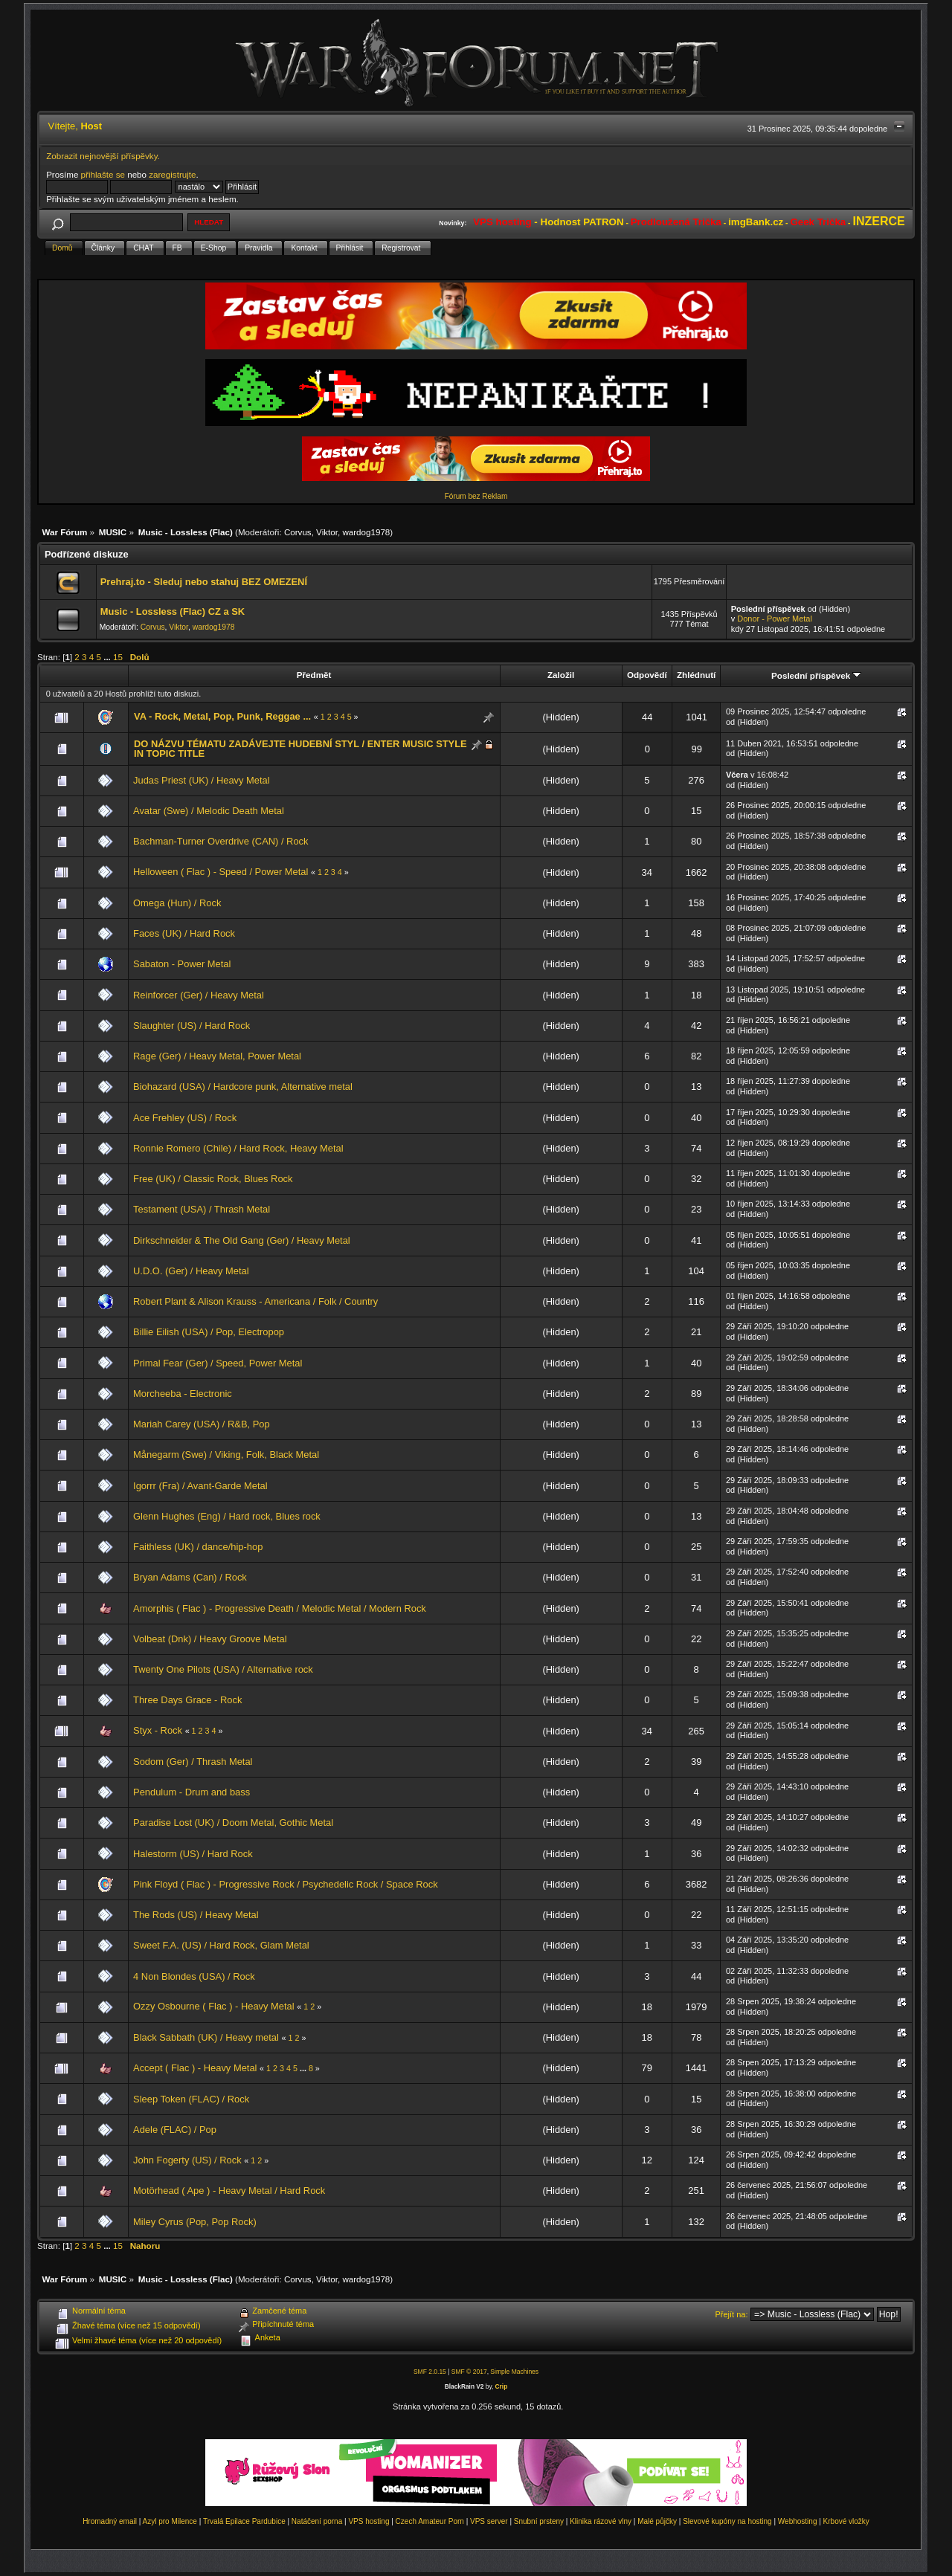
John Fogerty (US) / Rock (187, 2160)
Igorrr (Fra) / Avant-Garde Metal (200, 1485)
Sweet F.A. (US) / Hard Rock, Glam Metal (221, 1945)
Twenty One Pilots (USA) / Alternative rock (223, 1669)
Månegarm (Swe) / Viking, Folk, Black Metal (226, 1454)
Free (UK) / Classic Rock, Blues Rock (212, 1178)
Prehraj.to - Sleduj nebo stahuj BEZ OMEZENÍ (203, 581)
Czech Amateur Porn (430, 2521)
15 (118, 657)
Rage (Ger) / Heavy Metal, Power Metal (217, 1056)
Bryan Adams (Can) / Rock (190, 1577)
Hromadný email (110, 2521)
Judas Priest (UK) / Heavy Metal (201, 780)
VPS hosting (368, 2521)
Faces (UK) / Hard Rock (184, 933)
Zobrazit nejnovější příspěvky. (103, 156)
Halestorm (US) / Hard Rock (193, 1853)
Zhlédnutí (696, 674)
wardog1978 (366, 532)
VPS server (489, 2521)
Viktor (327, 532)
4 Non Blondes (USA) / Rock (194, 1976)
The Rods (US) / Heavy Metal (196, 1914)
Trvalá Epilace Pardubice (244, 2521)
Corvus (298, 532)
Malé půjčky (657, 2521)
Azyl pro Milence (170, 2521)
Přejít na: (731, 2314)
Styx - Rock (157, 1730)
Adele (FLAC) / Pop (174, 2129)
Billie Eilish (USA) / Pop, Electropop (208, 1331)
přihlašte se (103, 174)
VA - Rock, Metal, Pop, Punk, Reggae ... (222, 716)
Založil (560, 674)
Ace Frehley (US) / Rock (185, 1117)
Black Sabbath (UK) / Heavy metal (206, 2037)
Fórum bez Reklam (476, 496)
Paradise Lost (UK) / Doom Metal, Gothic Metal (233, 1822)
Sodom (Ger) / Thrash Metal (192, 1761)
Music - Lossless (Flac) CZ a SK (172, 611)
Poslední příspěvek (816, 675)
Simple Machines (514, 2371)
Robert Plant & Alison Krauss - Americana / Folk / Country (255, 1301)
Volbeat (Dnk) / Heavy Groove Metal (210, 1638)
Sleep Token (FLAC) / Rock (191, 2099)
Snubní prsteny (539, 2521)
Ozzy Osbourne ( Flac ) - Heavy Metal (214, 2006)
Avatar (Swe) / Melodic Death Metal (208, 810)
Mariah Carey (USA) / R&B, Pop (201, 1424)
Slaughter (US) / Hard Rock (191, 1025)
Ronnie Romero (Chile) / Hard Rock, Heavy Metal (238, 1148)
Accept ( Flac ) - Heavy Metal (195, 2067)
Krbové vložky (846, 2521)
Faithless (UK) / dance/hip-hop (198, 1546)
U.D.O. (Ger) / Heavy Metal (191, 1270)
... (108, 657)
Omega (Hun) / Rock (177, 902)
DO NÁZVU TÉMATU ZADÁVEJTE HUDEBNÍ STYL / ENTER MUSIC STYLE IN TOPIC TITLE (300, 749)
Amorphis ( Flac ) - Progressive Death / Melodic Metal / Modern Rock (279, 1608)
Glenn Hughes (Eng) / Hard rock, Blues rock (227, 1516)
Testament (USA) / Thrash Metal (201, 1209)
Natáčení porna (317, 2521)
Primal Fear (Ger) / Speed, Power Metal (217, 1363)
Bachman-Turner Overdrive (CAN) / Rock (220, 841)
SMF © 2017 (469, 2371)
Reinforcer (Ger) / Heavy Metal (198, 995)
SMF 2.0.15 (430, 2371)
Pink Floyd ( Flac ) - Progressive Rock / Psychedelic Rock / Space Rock (285, 1884)
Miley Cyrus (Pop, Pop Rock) (195, 2221)
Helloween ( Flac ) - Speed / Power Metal (220, 871)
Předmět (314, 674)
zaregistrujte (172, 174)
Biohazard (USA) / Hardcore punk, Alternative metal (243, 1086)
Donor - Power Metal (774, 618)
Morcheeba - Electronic (182, 1393)
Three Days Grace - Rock (187, 1699)
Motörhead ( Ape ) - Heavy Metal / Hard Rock (229, 2190)
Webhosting (797, 2521)
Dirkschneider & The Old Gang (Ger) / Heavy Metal (241, 1240)
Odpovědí (647, 674)
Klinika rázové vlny (600, 2521)
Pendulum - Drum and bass (191, 1792)
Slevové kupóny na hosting (727, 2521)
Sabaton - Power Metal (182, 963)
